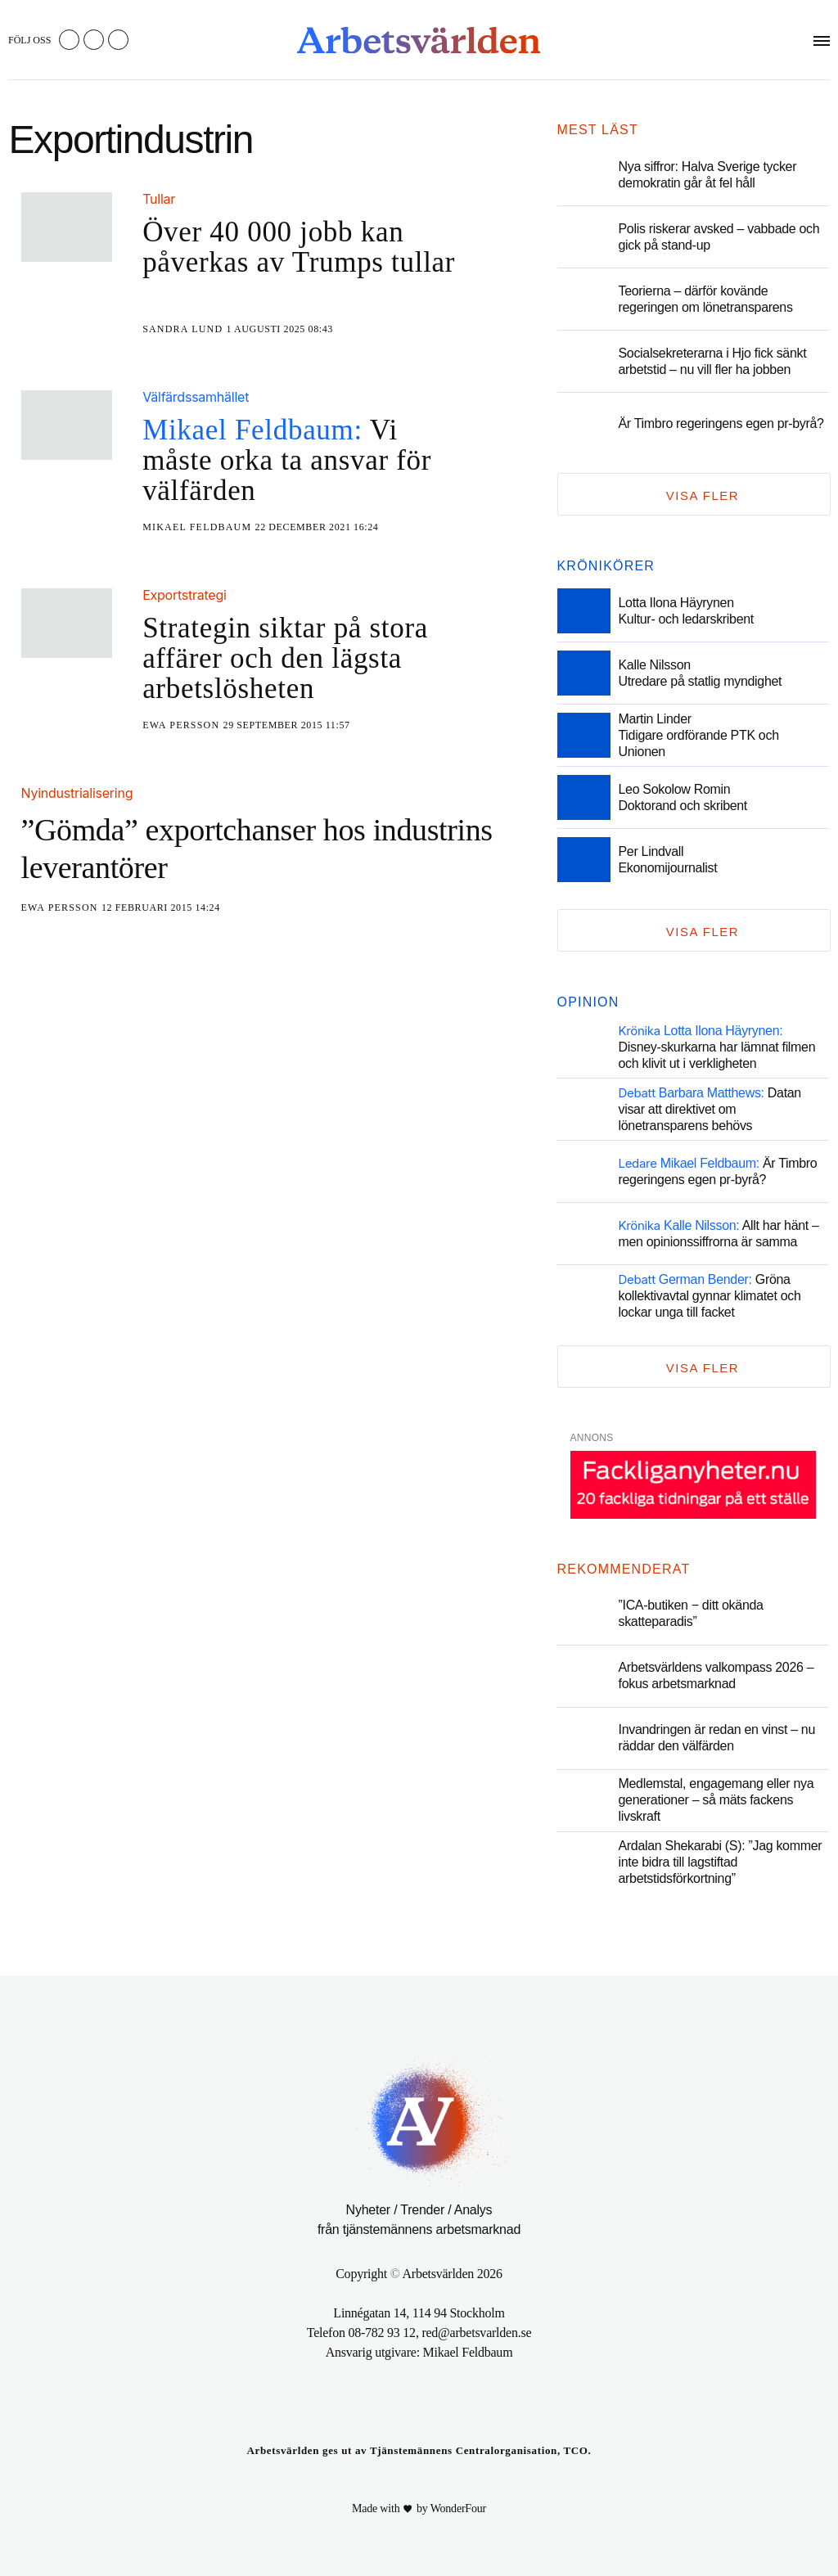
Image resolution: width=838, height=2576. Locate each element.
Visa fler (702, 495)
